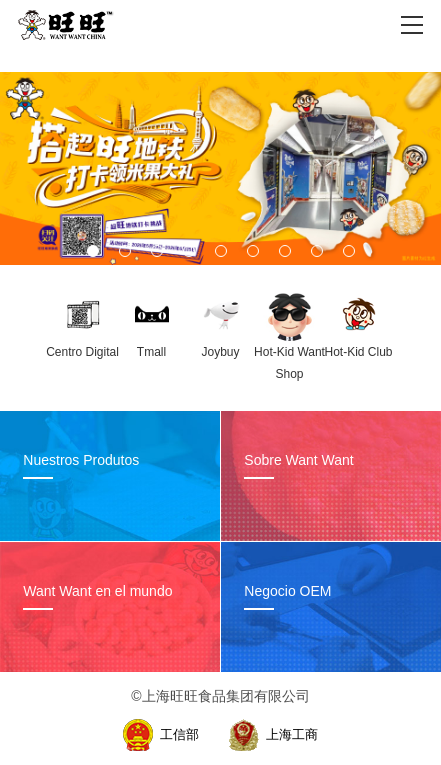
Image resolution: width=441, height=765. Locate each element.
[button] (93, 251)
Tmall (151, 352)
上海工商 (292, 734)
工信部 (179, 734)
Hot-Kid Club (358, 352)
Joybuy (220, 352)
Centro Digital (82, 352)
